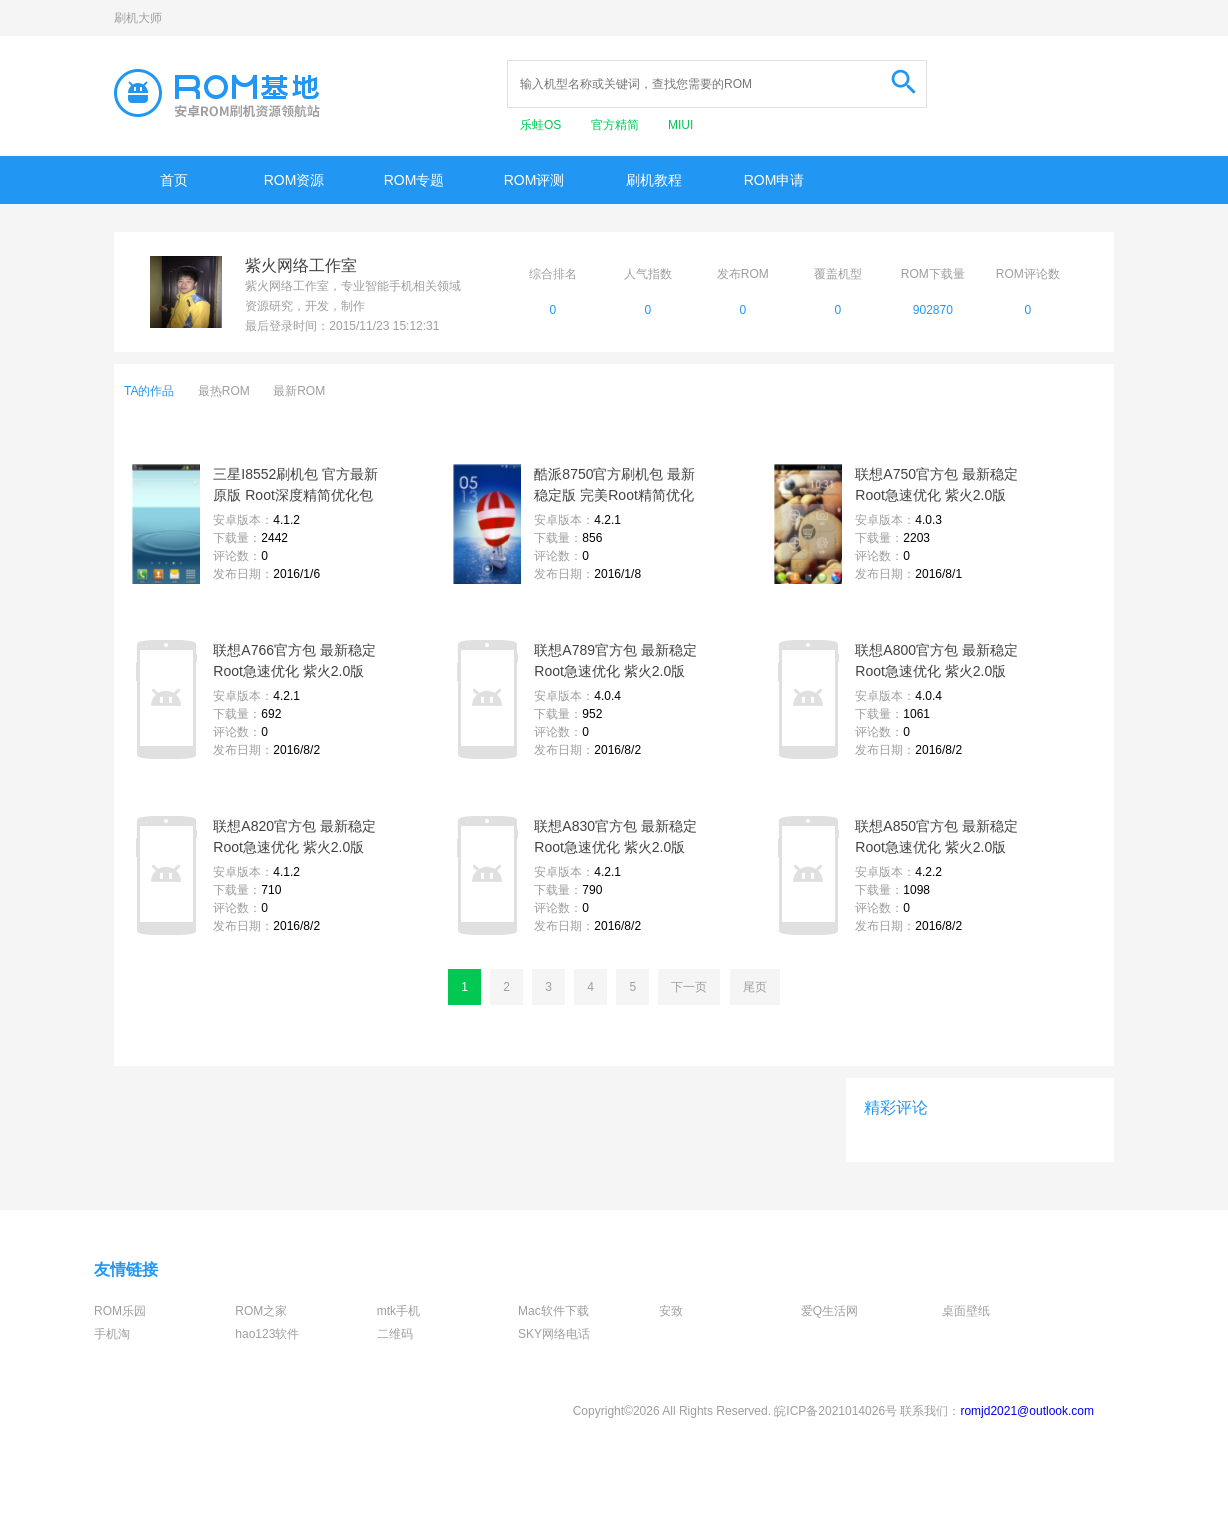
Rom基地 (217, 93)
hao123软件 (267, 1334)
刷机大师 (138, 18)
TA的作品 (149, 391)
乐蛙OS (542, 125)
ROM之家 (261, 1311)
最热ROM (224, 391)
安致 (671, 1311)
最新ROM (299, 391)
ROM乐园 (120, 1311)
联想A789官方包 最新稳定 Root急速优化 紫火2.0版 (615, 660)
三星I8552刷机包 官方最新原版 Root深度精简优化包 (295, 484)
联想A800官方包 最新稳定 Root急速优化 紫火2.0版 (936, 660)
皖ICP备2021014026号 (835, 1411)
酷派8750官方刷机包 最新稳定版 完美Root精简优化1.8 (614, 486)
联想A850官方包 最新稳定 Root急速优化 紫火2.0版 (936, 836)
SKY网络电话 (554, 1334)
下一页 (689, 987)
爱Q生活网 (829, 1311)
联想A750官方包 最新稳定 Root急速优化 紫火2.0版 (936, 484)
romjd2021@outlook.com (1027, 1411)
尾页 (755, 987)
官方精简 (616, 125)
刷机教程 (654, 180)
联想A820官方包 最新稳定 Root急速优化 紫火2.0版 (294, 836)
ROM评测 (534, 180)
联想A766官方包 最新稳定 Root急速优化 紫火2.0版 (294, 660)
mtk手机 (398, 1311)
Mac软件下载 (553, 1311)
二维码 (395, 1334)
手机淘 (112, 1334)
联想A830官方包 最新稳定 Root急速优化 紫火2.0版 (615, 836)
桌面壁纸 (966, 1311)
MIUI (680, 125)
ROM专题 (414, 180)
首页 (174, 180)
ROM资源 (294, 180)
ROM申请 (774, 180)
